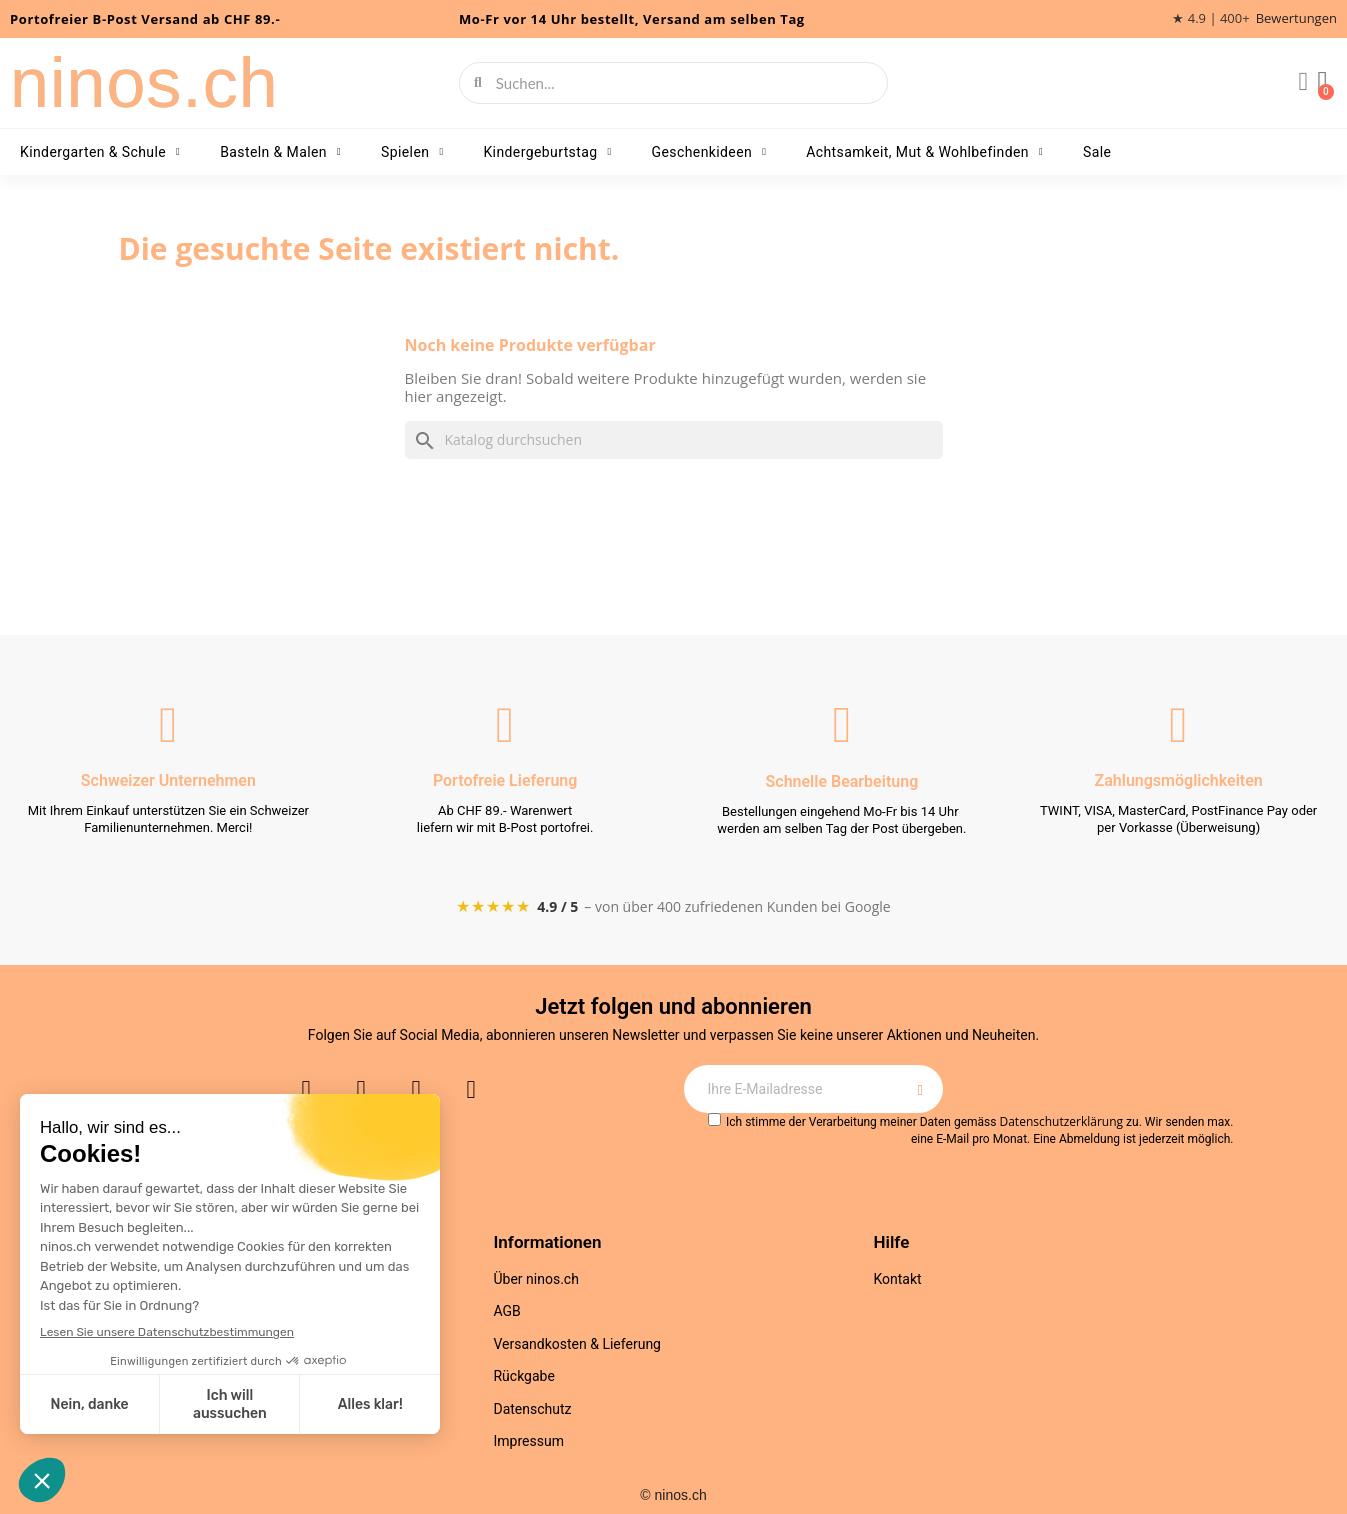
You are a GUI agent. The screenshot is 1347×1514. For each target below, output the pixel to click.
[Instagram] (306, 1090)
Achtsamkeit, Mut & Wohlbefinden (924, 152)
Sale (1097, 152)
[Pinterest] (471, 1090)
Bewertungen (1296, 18)
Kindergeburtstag (547, 152)
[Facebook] (361, 1090)
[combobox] (675, 83)
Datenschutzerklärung (1061, 1121)
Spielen (412, 152)
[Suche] (674, 440)
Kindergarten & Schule (100, 152)
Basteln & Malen (280, 152)
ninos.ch (144, 83)
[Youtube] (416, 1090)
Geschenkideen (709, 152)
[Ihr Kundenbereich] (1302, 83)
